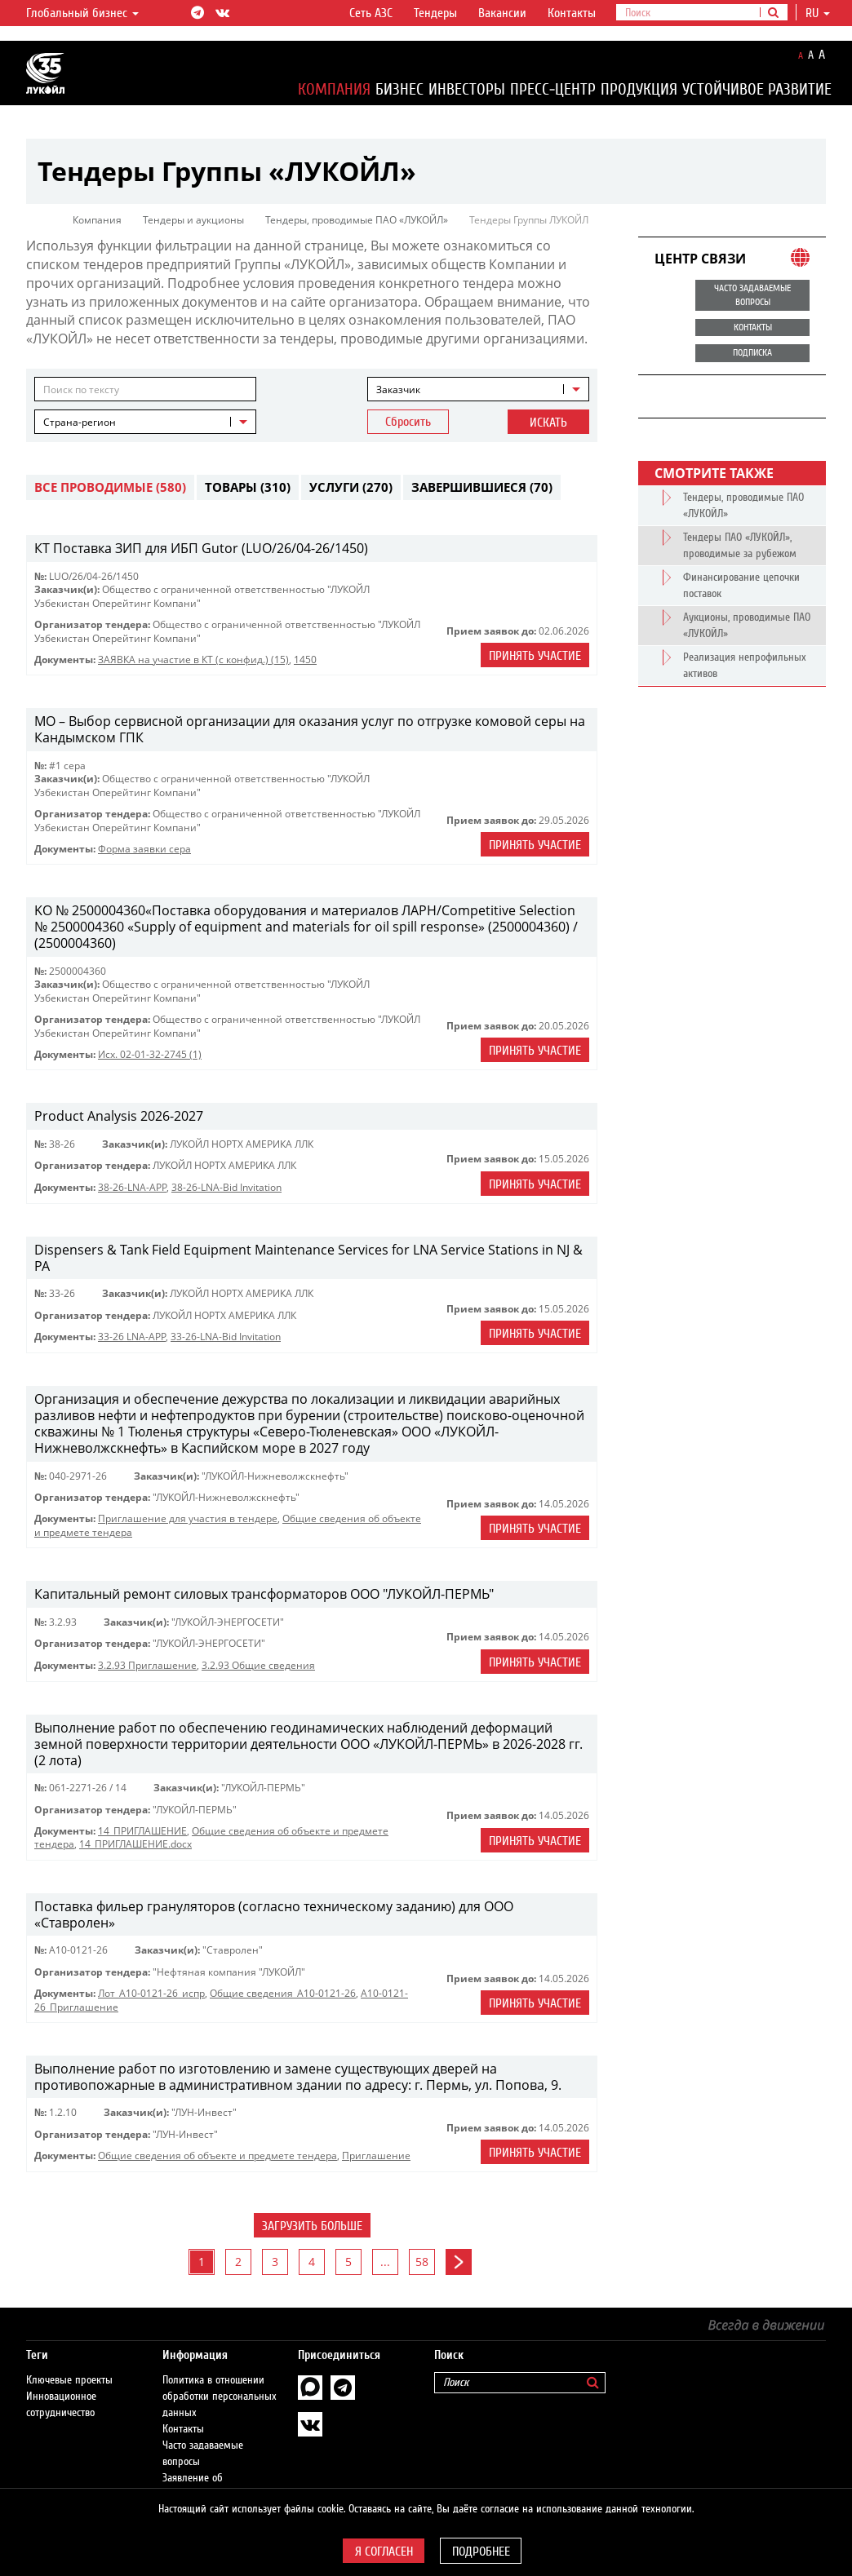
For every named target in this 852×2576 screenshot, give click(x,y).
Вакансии (502, 13)
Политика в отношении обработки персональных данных (219, 2396)
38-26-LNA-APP (132, 1187)
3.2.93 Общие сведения (258, 1665)
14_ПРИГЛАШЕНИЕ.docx (135, 1844)
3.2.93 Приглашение (147, 1665)
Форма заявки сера (144, 849)
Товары (248, 487)
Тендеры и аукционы (193, 220)
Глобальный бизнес (82, 13)
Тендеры (435, 13)
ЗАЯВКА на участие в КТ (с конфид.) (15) (193, 659)
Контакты (572, 13)
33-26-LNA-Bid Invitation (226, 1336)
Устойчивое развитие (757, 89)
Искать (548, 422)
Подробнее (481, 2551)
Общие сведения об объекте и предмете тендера (217, 2155)
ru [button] (817, 13)
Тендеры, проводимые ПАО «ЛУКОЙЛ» (356, 220)
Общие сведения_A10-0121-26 (283, 1993)
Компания (334, 89)
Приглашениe (376, 2155)
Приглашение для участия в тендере (187, 1518)
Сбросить (408, 421)
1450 (305, 659)
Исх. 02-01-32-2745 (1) (150, 1054)
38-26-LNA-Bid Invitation (226, 1187)
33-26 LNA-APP (132, 1336)
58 (421, 2261)
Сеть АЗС (371, 13)
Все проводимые (110, 487)
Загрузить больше (312, 2226)
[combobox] (478, 389)
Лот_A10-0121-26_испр (151, 1993)
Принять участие (535, 655)
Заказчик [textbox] (398, 389)
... (385, 2261)
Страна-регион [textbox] (79, 422)
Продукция (639, 89)
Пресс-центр (553, 89)
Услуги (351, 487)
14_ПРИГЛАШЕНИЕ (142, 1831)
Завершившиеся (481, 487)
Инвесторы (466, 89)
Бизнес (399, 89)
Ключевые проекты (69, 2380)
